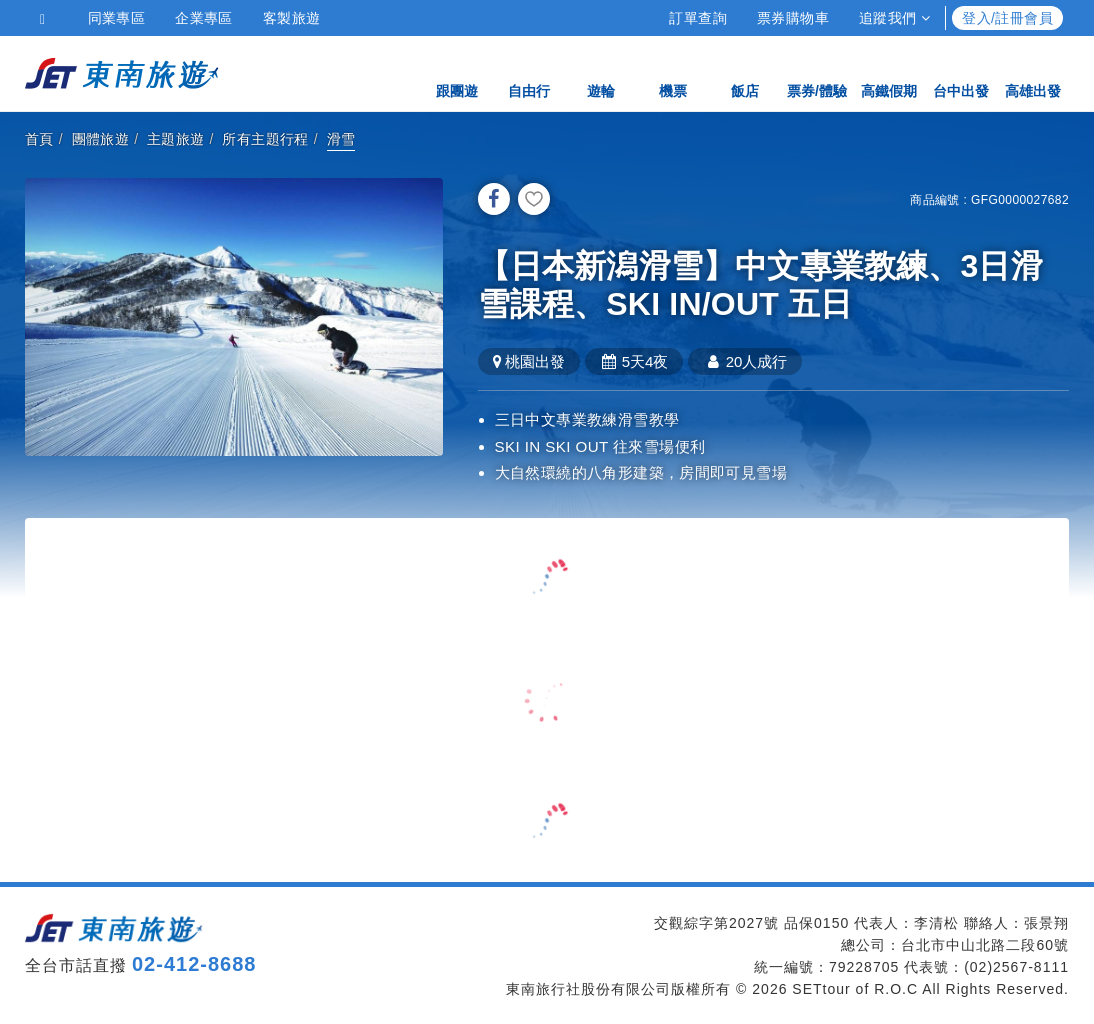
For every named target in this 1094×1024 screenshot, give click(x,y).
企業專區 (204, 18)
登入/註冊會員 (1007, 18)
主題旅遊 (176, 139)
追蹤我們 (894, 18)
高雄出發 (1033, 72)
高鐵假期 (889, 72)
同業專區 (117, 18)
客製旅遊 (292, 18)
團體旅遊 (101, 139)
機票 (673, 72)
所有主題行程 (265, 139)
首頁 (39, 139)
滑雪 (341, 139)
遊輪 (601, 72)
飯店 (745, 72)
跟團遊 (457, 72)
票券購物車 (793, 18)
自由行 (529, 72)
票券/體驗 (817, 72)
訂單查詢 (698, 18)
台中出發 (961, 72)
